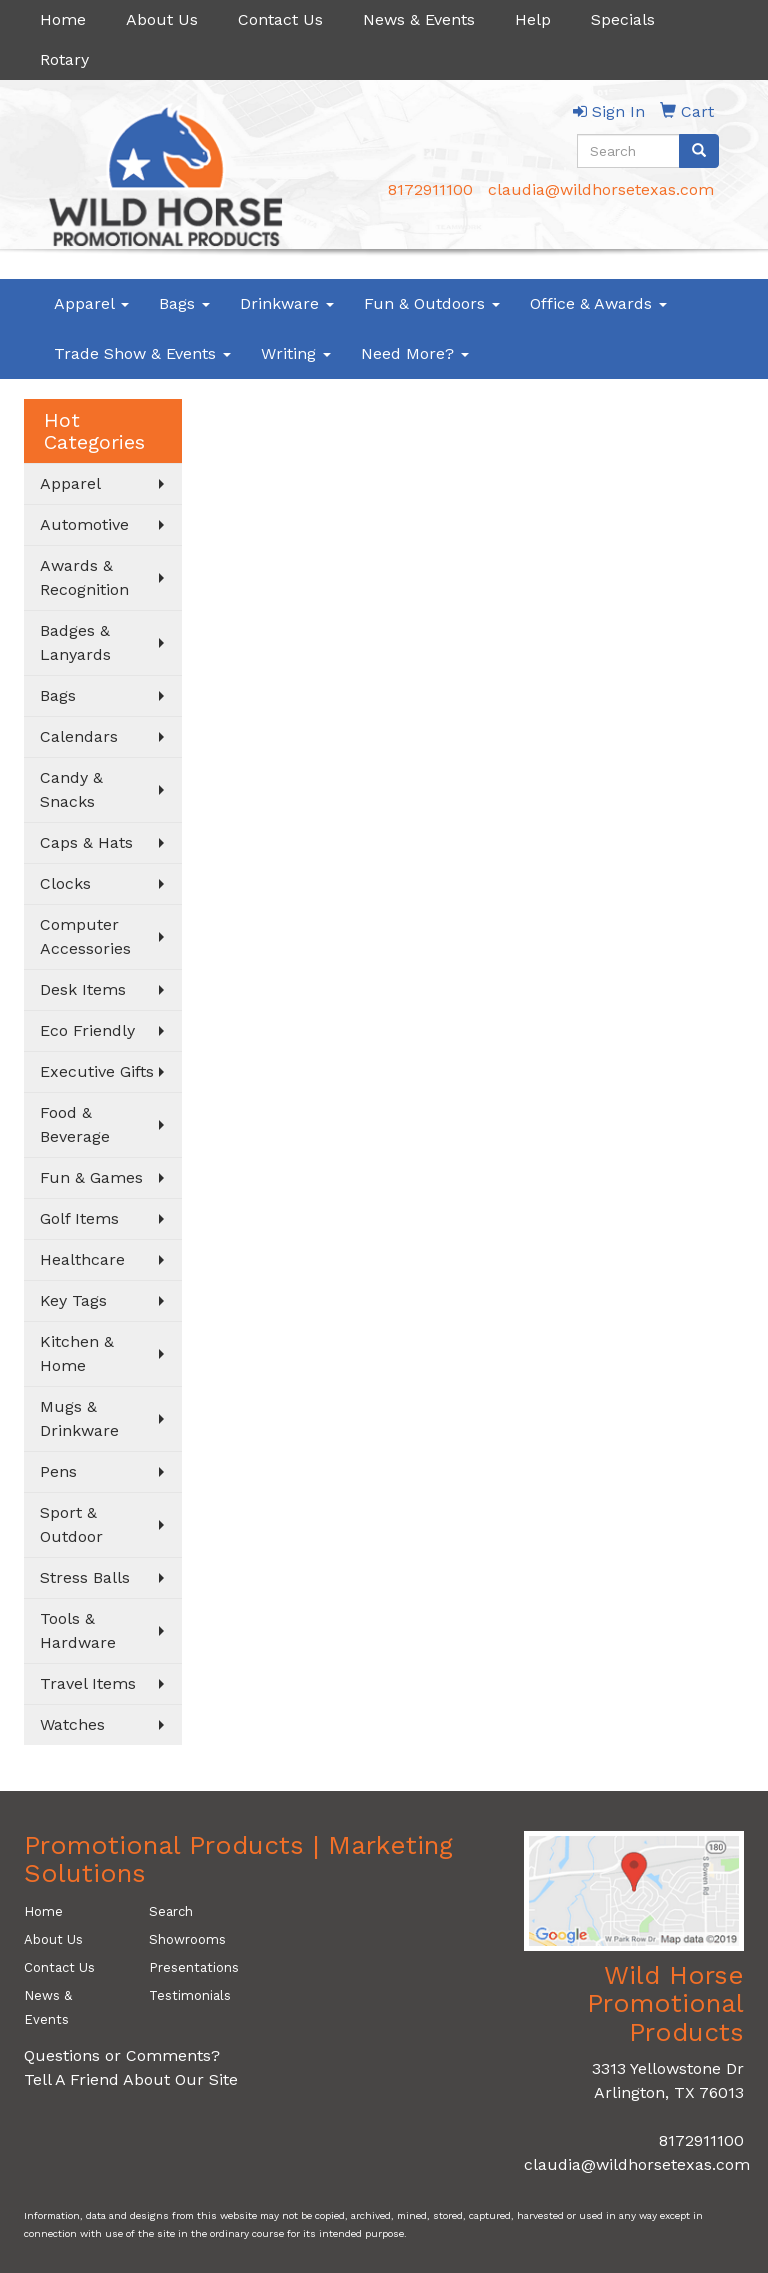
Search (171, 1911)
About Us (162, 19)
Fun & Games (91, 1177)
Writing (296, 353)
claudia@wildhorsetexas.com (601, 189)
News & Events (419, 19)
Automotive (84, 524)
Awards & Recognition (84, 577)
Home (63, 19)
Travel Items (88, 1683)
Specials (623, 19)
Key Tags (73, 1300)
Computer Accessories (85, 936)
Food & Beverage (75, 1124)
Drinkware (287, 303)
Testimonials (190, 1995)
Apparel (91, 303)
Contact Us (280, 19)
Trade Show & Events (142, 353)
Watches (72, 1724)
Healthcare (82, 1259)
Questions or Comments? (122, 2055)
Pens (58, 1471)
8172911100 (430, 189)
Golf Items (79, 1218)
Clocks (65, 883)
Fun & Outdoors (432, 303)
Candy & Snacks (71, 789)
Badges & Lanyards (75, 642)
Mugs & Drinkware (79, 1418)
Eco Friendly (87, 1030)
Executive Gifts (97, 1071)
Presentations (194, 1967)
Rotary (64, 59)
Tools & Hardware (78, 1630)
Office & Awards (598, 303)
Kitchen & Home (77, 1353)
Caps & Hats (86, 842)
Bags (184, 303)
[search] (699, 151)
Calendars (79, 736)
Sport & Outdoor (71, 1524)
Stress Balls (85, 1577)
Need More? (415, 353)
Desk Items (83, 989)
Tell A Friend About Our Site (131, 2079)
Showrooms (187, 1939)
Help (533, 19)
